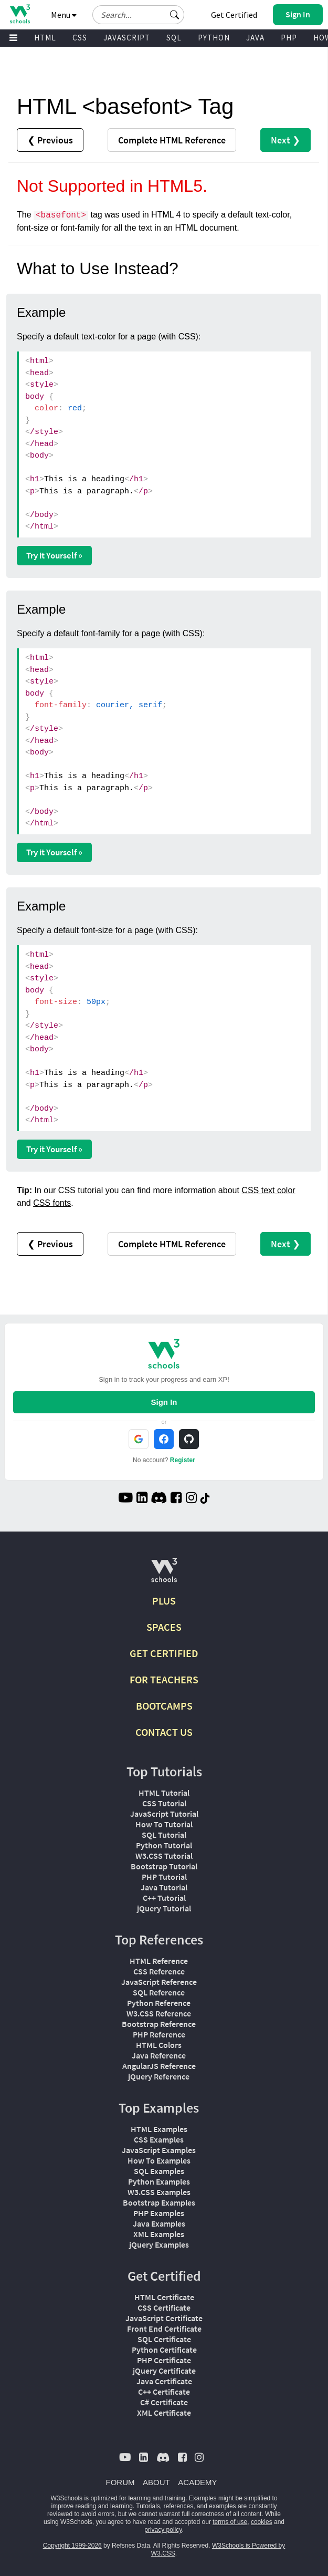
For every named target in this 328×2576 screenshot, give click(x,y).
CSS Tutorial (164, 1803)
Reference (172, 140)
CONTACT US (164, 1732)
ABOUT (156, 2482)
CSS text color (268, 1190)
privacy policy (163, 2529)
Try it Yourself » (54, 555)
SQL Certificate (164, 2339)
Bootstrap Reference (159, 2024)
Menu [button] (64, 14)
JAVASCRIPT (126, 38)
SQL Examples (159, 2171)
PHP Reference (159, 2034)
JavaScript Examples (159, 2150)
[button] (175, 15)
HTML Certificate (164, 2297)
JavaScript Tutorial (164, 1813)
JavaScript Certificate (164, 2318)
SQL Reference (159, 1992)
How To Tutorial (164, 1824)
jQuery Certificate (164, 2370)
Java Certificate (164, 2381)
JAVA (255, 38)
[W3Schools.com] (164, 1574)
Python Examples (159, 2181)
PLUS (164, 1600)
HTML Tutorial (164, 1792)
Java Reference (159, 2055)
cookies (261, 2522)
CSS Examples (159, 2139)
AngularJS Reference (159, 2066)
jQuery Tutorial (164, 1908)
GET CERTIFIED (164, 1653)
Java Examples (159, 2223)
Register (182, 1460)
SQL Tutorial (164, 1834)
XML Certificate (164, 2412)
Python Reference (159, 2003)
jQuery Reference (158, 2076)
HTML (45, 38)
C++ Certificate (164, 2391)
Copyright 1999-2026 (72, 2545)
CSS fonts (52, 1202)
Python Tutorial (164, 1845)
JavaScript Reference (159, 1982)
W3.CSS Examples (159, 2192)
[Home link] (19, 14)
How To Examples (159, 2160)
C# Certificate (164, 2402)
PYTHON (214, 38)
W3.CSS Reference (158, 2013)
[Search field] (138, 14)
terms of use (230, 2522)
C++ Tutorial (164, 1897)
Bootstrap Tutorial (164, 1866)
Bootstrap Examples (159, 2202)
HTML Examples (159, 2129)
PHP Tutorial (164, 1876)
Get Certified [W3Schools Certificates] (234, 14)
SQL (174, 38)
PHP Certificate (164, 2360)
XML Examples (158, 2234)
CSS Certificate (164, 2307)
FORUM (120, 2482)
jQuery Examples (159, 2244)
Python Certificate (164, 2349)
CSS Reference (159, 1971)
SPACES (164, 1626)
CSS (79, 38)
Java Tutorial (164, 1887)
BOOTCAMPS (164, 1705)
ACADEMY (197, 2482)
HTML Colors (159, 2045)
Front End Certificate (164, 2328)
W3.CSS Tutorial (164, 1855)
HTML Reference (159, 1961)
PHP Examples (158, 2213)
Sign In (164, 1402)
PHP (289, 38)
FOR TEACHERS (164, 1679)
